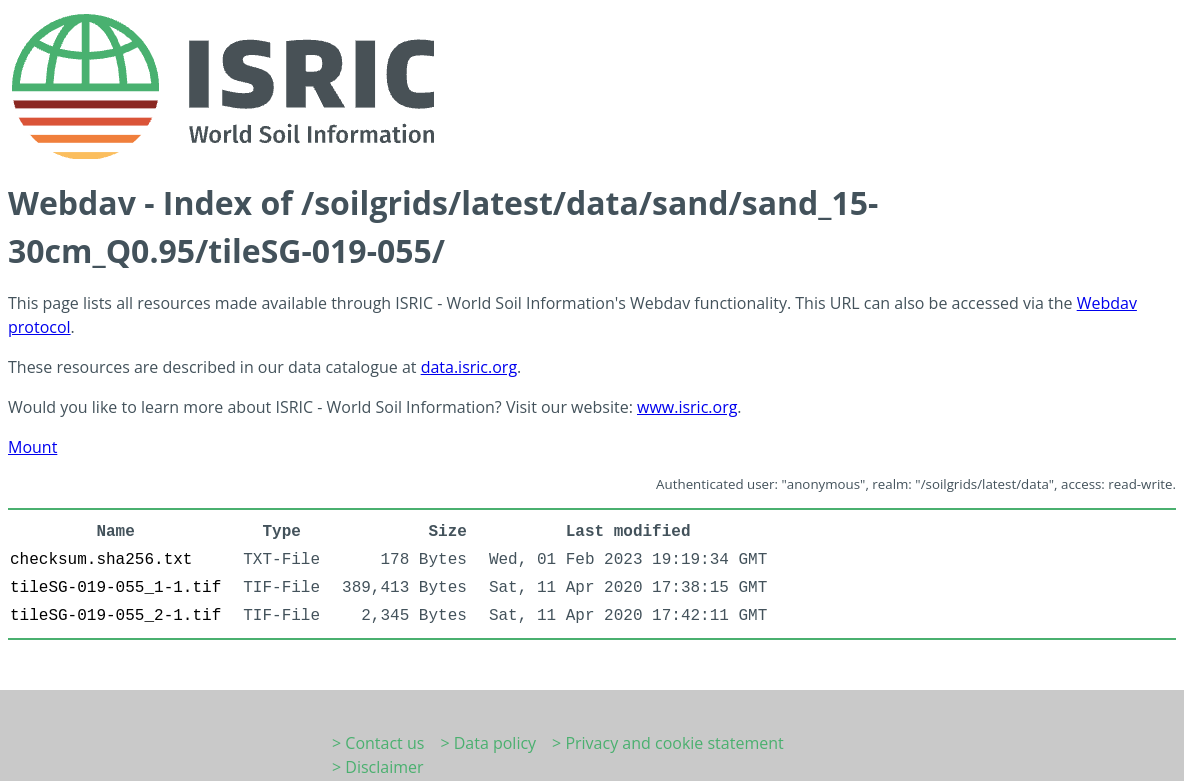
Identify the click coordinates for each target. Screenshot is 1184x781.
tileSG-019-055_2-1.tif (115, 616)
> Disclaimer (378, 767)
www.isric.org (687, 407)
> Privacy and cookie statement (668, 743)
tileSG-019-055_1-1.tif (115, 588)
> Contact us (378, 743)
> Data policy (488, 743)
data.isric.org (469, 367)
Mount (32, 447)
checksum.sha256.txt (101, 560)
